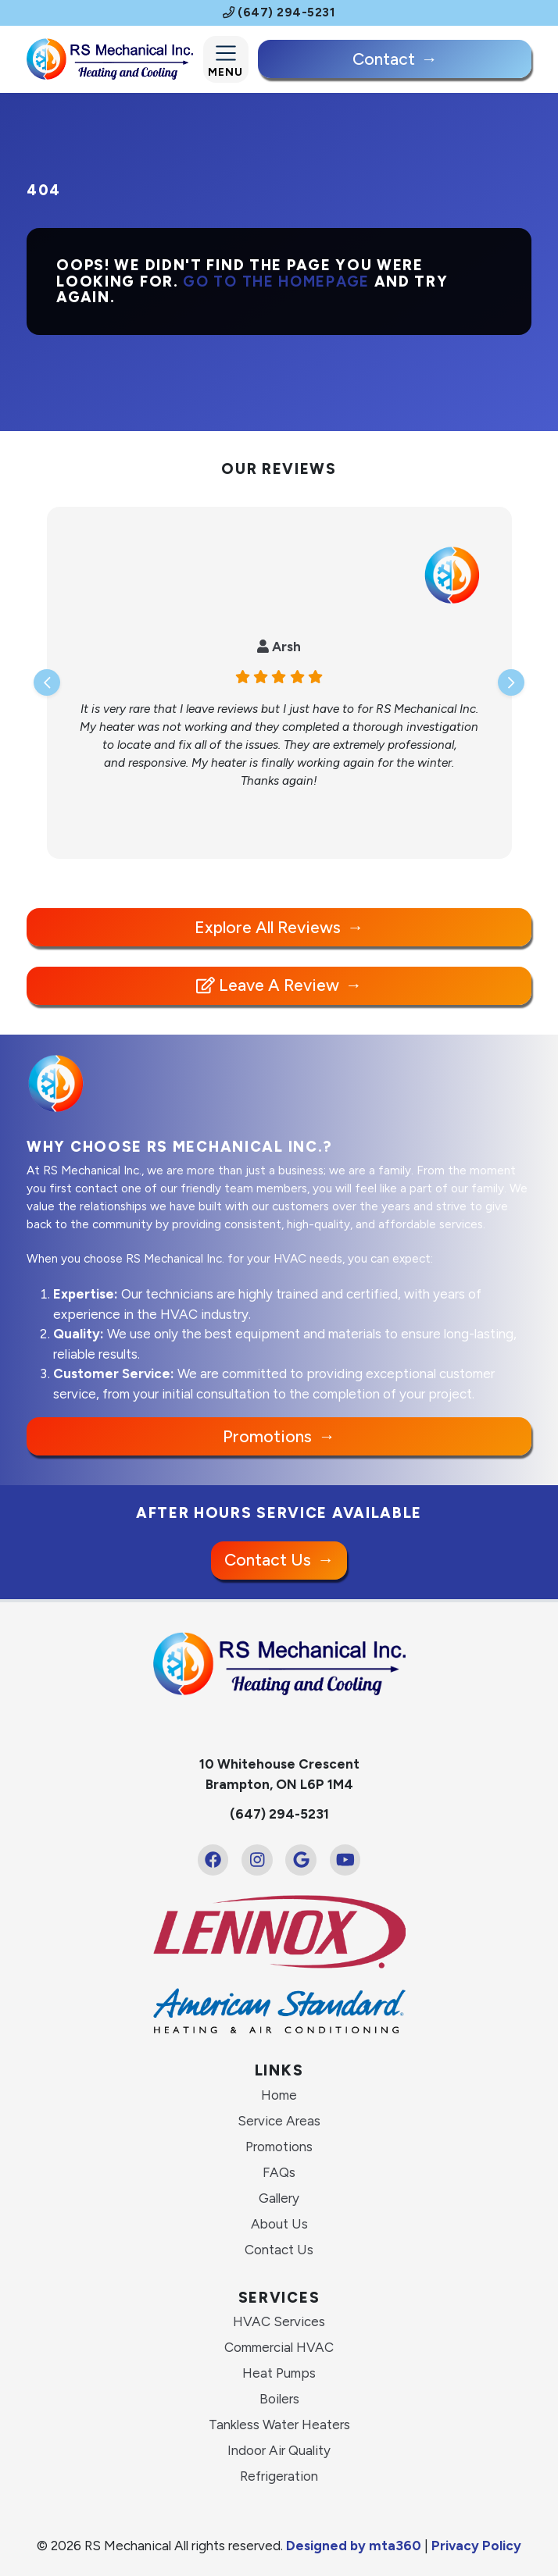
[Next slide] (511, 682)
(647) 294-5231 (279, 12)
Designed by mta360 (355, 2545)
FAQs (279, 2172)
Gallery (279, 2198)
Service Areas (279, 2121)
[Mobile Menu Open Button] (226, 60)
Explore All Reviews (268, 927)
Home (279, 2095)
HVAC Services (279, 2321)
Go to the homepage (276, 281)
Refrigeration (279, 2476)
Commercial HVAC (279, 2347)
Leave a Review (267, 985)
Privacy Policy (476, 2545)
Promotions (267, 1436)
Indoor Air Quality (279, 2450)
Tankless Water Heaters (279, 2424)
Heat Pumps (279, 2373)
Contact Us (267, 1559)
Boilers (279, 2399)
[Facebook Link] (213, 1860)
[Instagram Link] (257, 1860)
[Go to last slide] (47, 682)
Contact (383, 59)
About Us (279, 2224)
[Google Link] (301, 1860)
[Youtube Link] (345, 1860)
